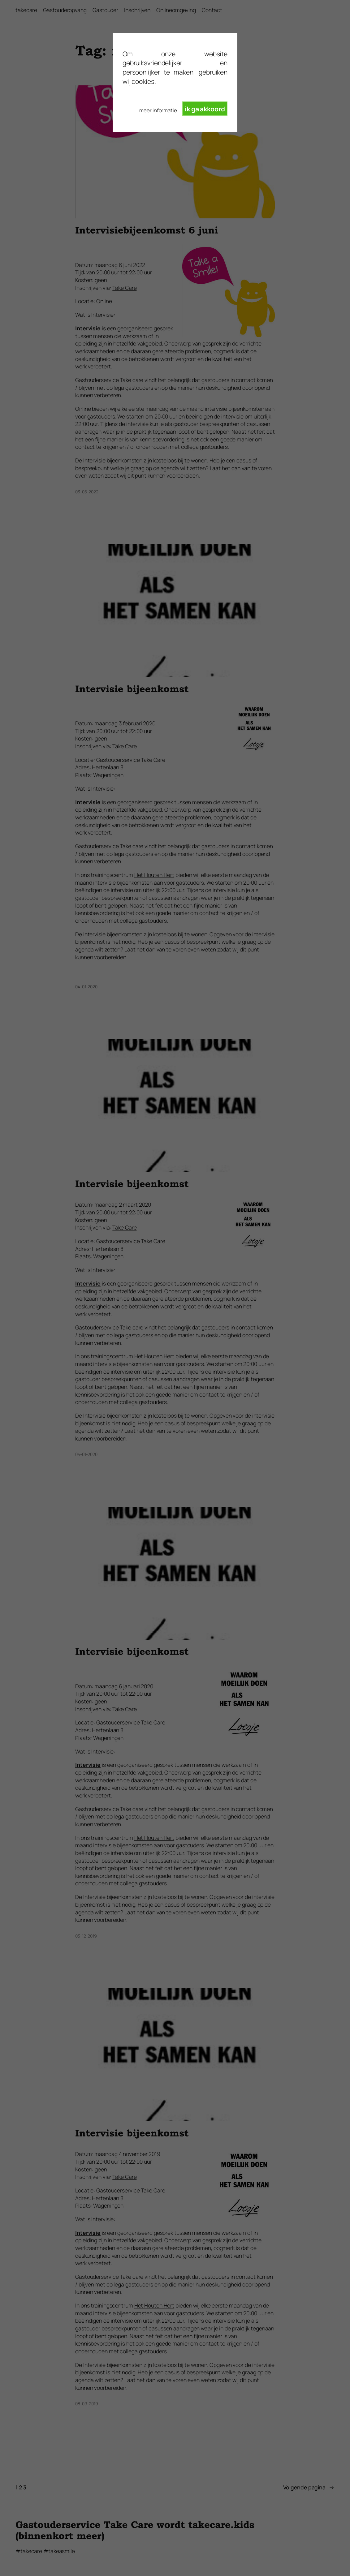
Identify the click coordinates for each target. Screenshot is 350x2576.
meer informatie (158, 110)
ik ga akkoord (205, 108)
